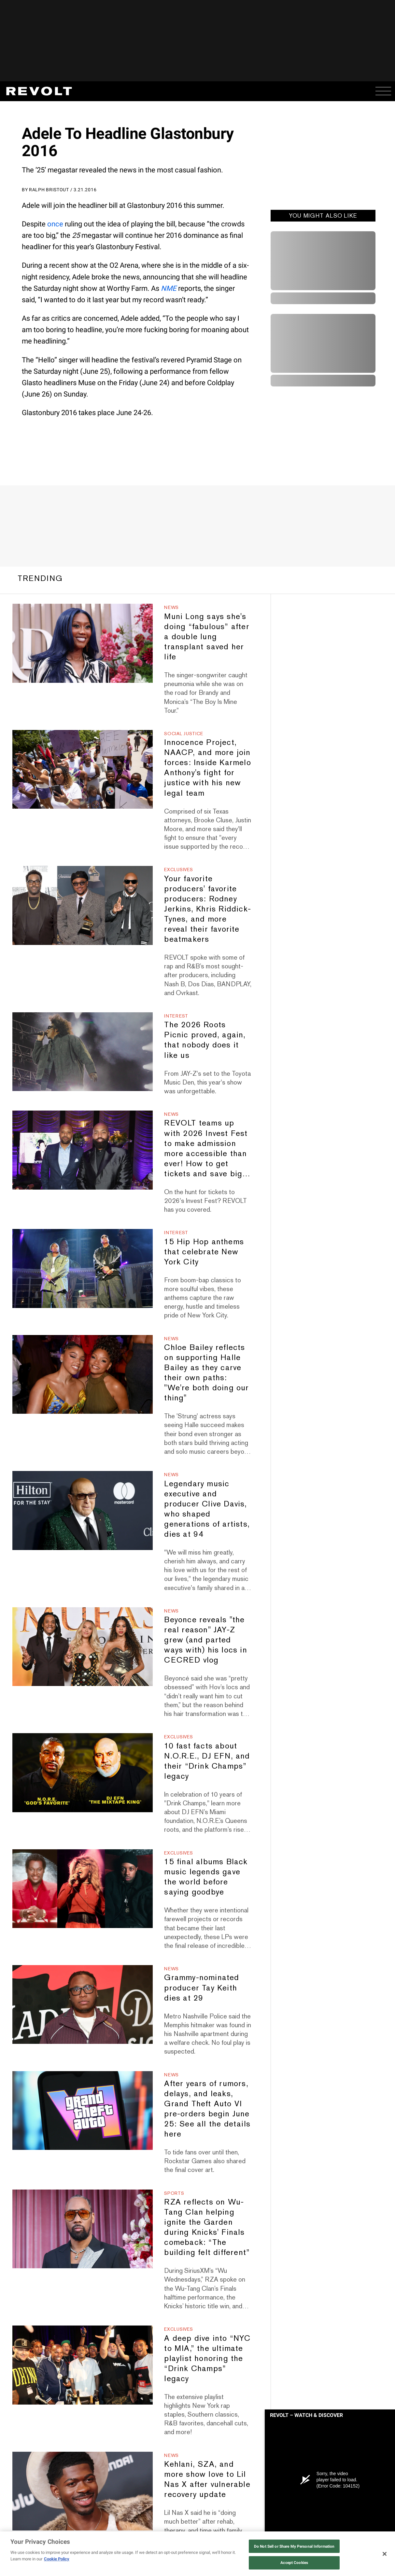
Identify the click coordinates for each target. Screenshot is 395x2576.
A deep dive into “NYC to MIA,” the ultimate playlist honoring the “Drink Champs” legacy (207, 2358)
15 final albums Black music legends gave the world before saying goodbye (205, 1876)
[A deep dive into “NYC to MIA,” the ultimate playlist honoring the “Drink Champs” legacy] (82, 2365)
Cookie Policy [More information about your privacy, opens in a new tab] (56, 2558)
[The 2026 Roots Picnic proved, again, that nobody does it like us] (82, 1051)
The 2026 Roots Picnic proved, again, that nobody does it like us (205, 1039)
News (171, 607)
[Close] (384, 2554)
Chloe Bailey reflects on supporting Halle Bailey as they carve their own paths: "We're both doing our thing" (206, 1372)
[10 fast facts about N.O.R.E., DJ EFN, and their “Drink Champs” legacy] (82, 1772)
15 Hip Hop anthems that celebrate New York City (204, 1251)
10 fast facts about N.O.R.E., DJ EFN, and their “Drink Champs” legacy (207, 1761)
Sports (174, 2193)
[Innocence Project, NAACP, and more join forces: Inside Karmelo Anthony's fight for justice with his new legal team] (82, 769)
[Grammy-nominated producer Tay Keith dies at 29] (82, 2004)
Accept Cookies (294, 2562)
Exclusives (178, 869)
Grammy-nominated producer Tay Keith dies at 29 (201, 1987)
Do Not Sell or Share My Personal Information (294, 2546)
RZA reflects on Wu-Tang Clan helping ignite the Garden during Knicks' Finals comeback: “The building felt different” (207, 2227)
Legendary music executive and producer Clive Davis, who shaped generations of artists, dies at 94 (207, 1508)
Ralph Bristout (49, 189)
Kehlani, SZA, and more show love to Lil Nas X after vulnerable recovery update (207, 2479)
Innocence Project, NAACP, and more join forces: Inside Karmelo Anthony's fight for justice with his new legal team (207, 767)
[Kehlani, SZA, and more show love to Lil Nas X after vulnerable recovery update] (82, 2491)
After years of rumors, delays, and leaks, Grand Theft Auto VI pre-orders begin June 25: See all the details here (207, 2108)
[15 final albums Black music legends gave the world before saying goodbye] (82, 1888)
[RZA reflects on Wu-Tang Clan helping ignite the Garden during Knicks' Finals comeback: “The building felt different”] (82, 2229)
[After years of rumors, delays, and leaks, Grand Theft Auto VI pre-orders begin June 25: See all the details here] (82, 2110)
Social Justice (183, 733)
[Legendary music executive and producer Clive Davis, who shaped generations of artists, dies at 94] (82, 1510)
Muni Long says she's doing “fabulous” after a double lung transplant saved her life (206, 636)
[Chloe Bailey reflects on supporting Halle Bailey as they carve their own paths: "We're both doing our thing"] (82, 1374)
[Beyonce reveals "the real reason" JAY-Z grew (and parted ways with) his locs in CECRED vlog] (82, 1646)
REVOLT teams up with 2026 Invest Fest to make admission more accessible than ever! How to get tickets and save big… (207, 1148)
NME (168, 288)
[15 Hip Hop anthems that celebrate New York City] (82, 1268)
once (55, 224)
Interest (176, 1016)
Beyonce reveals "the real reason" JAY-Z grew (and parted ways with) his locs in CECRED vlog (205, 1639)
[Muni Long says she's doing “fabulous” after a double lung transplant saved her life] (82, 643)
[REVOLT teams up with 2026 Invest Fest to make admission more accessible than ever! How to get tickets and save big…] (82, 1150)
